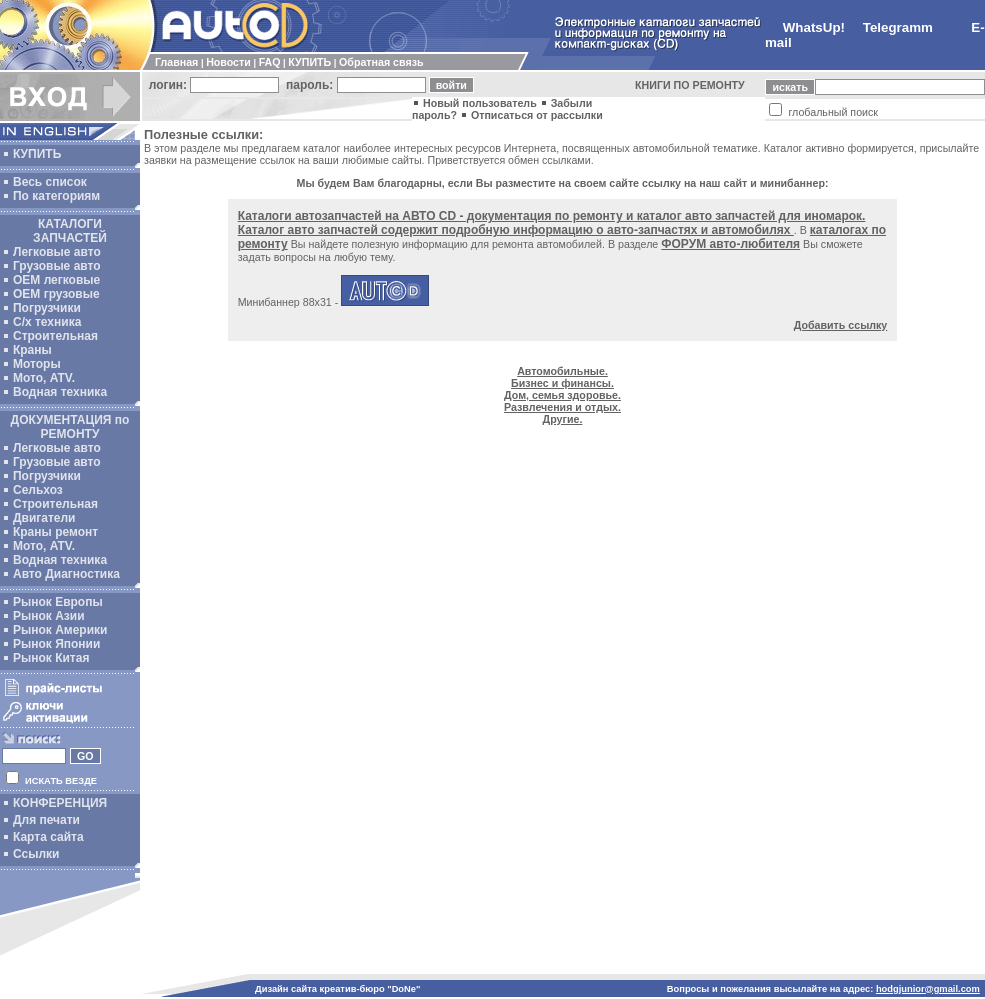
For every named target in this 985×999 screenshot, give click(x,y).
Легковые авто (57, 252)
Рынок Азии (49, 616)
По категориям (56, 196)
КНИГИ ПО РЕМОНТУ (690, 85)
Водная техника (60, 392)
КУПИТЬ (309, 62)
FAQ (270, 62)
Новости (228, 62)
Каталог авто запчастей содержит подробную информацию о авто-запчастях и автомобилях (516, 230)
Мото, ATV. (44, 378)
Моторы (37, 364)
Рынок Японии (56, 644)
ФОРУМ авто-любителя (730, 244)
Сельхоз (38, 490)
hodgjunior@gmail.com (928, 989)
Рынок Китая (51, 658)
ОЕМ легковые (56, 280)
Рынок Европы (58, 602)
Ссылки (36, 854)
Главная (176, 62)
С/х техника (47, 322)
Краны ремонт (55, 532)
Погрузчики (47, 308)
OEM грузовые (56, 294)
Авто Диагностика (66, 574)
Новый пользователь (480, 103)
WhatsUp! (814, 27)
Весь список (50, 182)
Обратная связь (381, 62)
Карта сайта (48, 837)
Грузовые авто (57, 266)
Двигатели (44, 518)
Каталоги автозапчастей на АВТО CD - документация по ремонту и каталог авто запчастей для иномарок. (552, 216)
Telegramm (898, 27)
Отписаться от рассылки (537, 115)
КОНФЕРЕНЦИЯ (60, 803)
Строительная (55, 336)
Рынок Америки (60, 630)
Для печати (46, 820)
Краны (32, 350)
